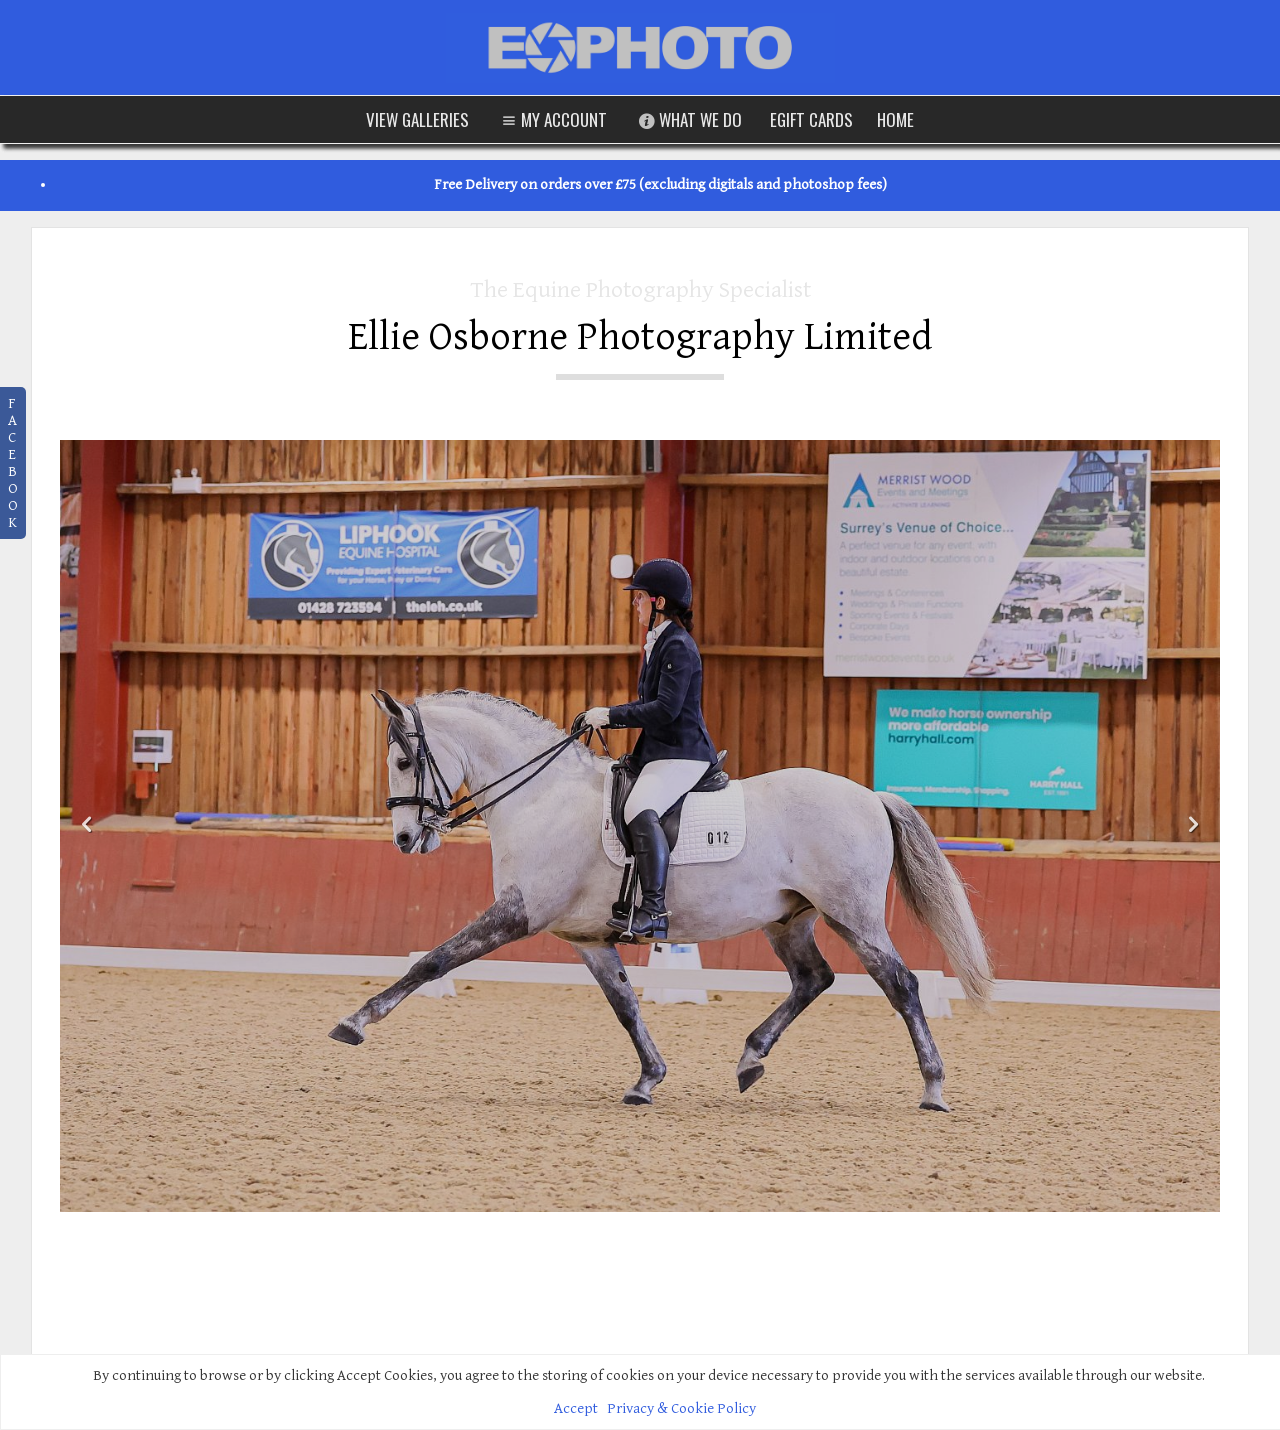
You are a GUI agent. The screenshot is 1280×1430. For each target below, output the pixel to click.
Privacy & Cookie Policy (681, 1408)
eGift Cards (811, 119)
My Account (552, 119)
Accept (576, 1408)
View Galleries (417, 119)
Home (895, 119)
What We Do (688, 119)
